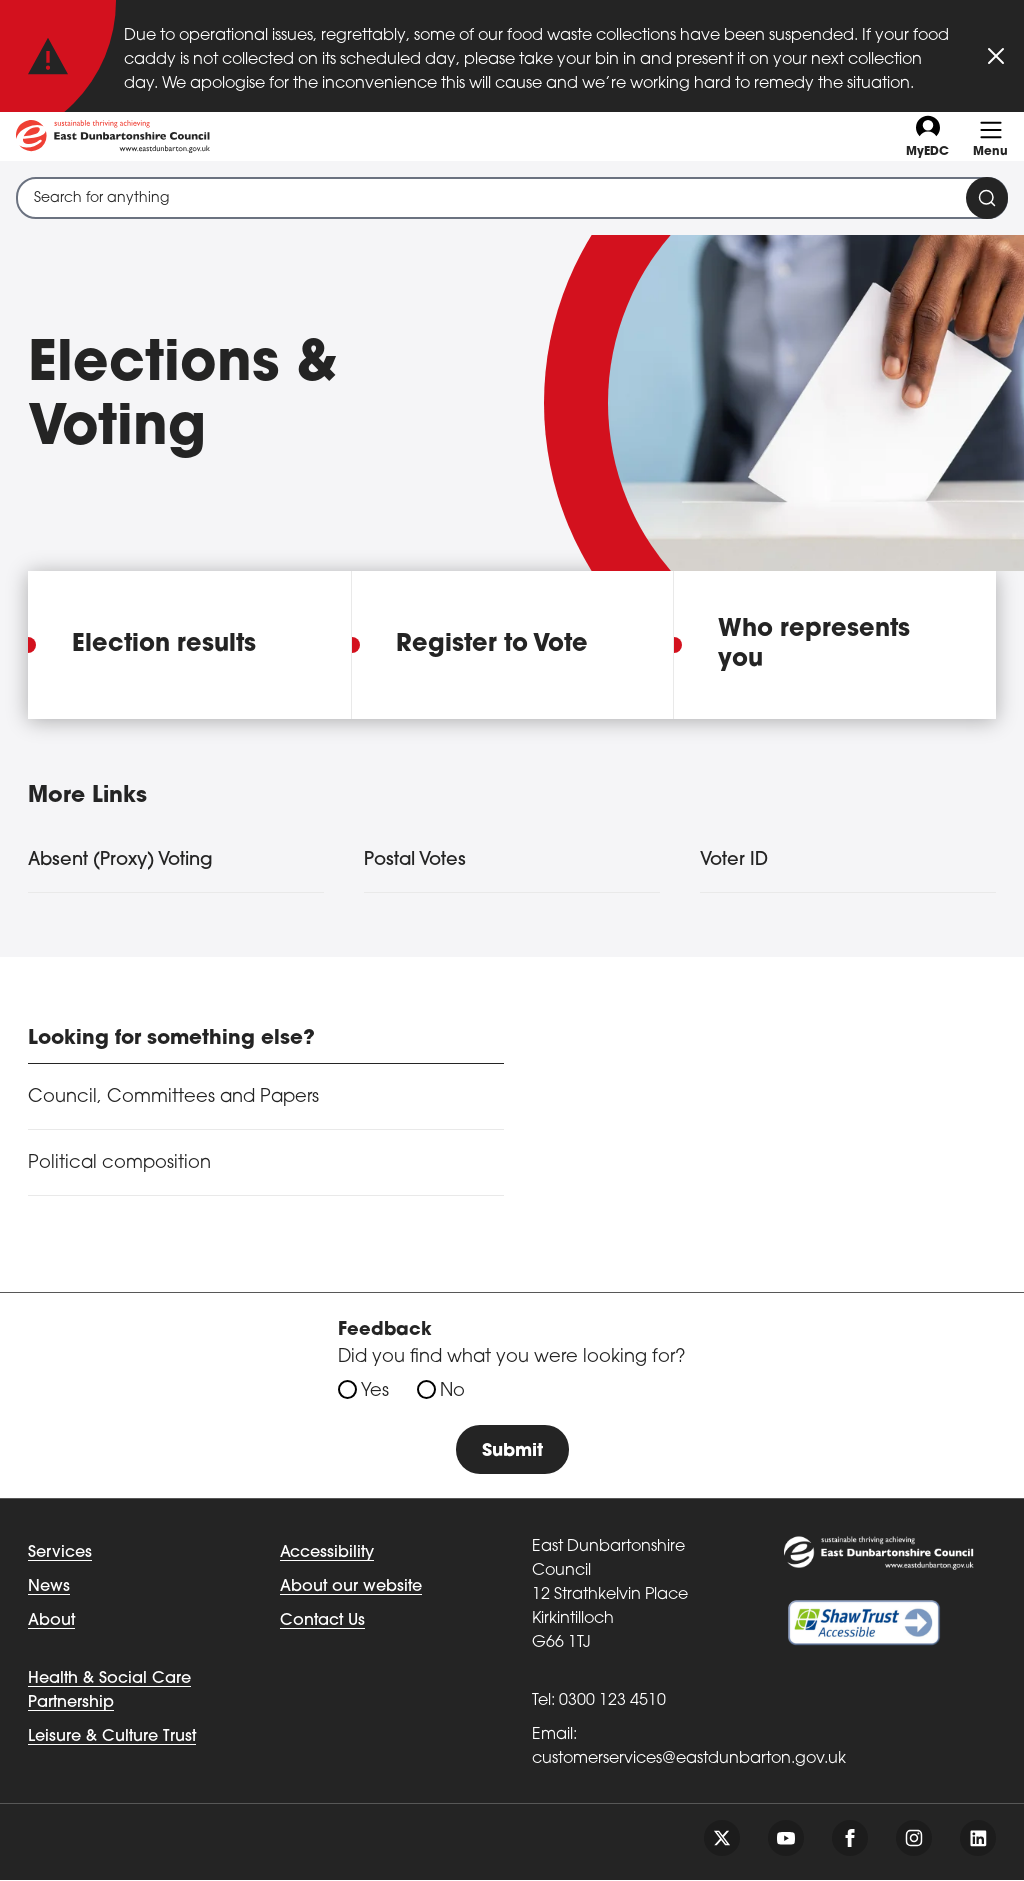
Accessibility (327, 1554)
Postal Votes (415, 860)
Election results (164, 645)
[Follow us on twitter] (722, 1839)
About (51, 1622)
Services (60, 1554)
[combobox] (512, 198)
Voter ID (734, 860)
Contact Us (322, 1622)
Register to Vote (492, 645)
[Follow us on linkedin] (978, 1839)
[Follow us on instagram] (914, 1839)
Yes (375, 1391)
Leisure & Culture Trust (112, 1738)
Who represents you (814, 645)
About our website (351, 1588)
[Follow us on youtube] (786, 1839)
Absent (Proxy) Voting (120, 860)
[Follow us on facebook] (850, 1839)
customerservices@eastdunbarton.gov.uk (689, 1760)
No (452, 1391)
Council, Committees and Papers (173, 1097)
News (49, 1588)
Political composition (119, 1163)
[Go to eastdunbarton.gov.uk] (113, 136)
